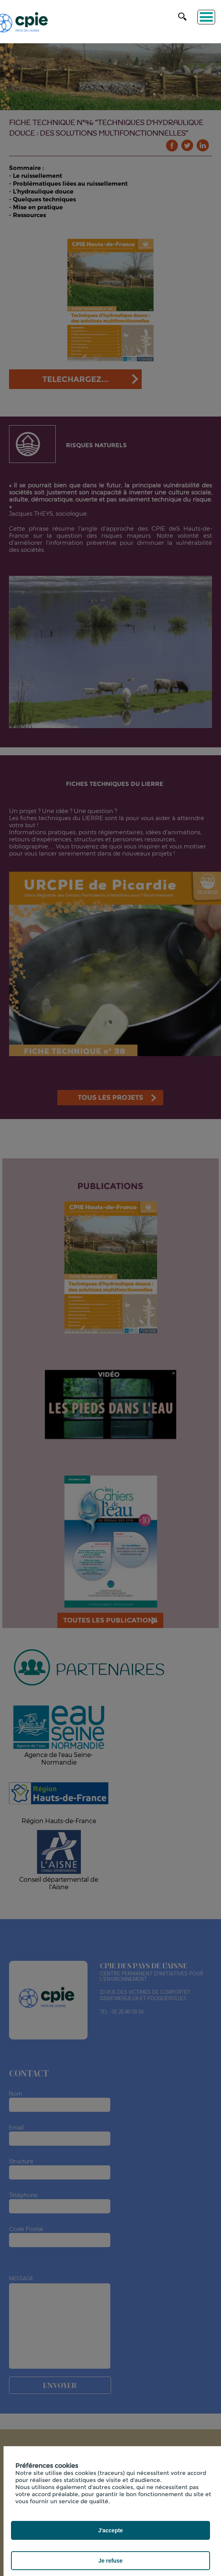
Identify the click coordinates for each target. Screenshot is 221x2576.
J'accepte (110, 2530)
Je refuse (110, 2561)
